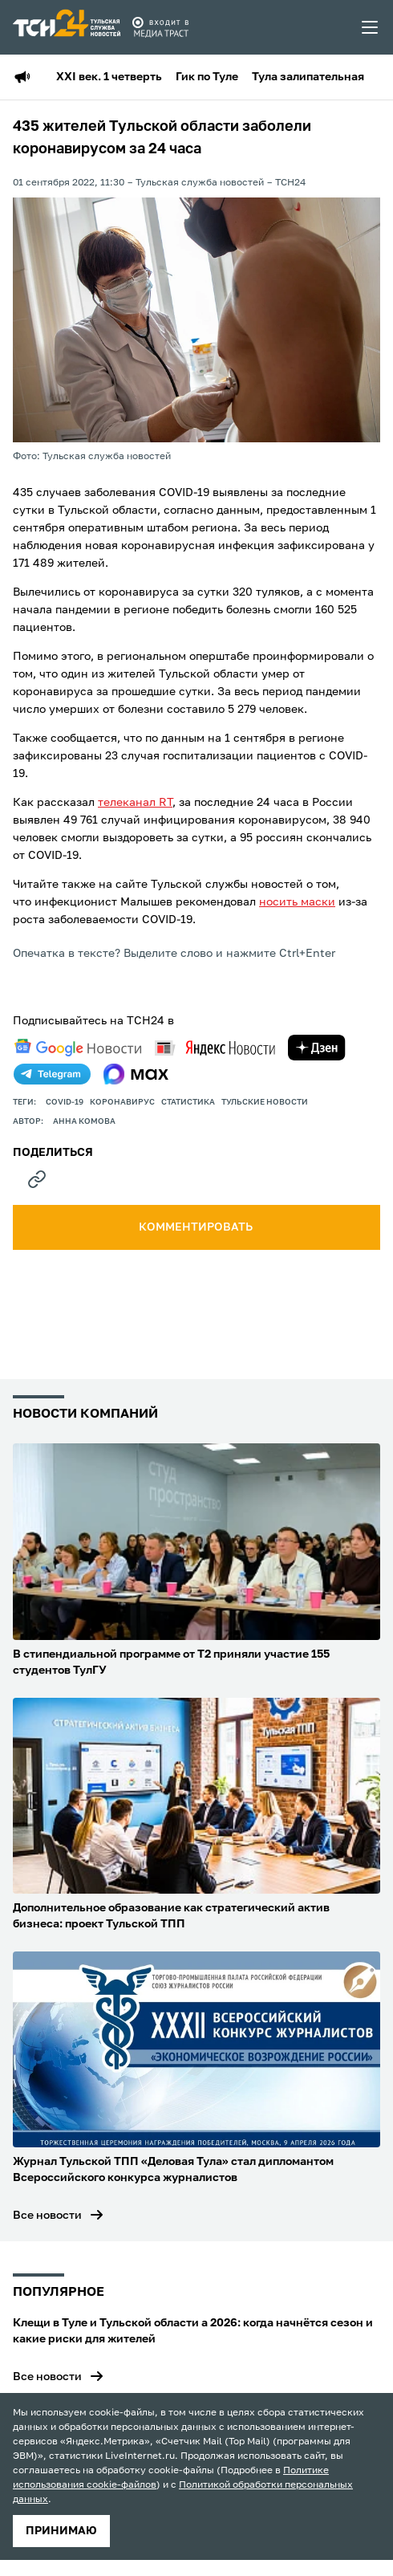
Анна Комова (84, 1121)
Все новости (47, 2215)
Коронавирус (122, 1102)
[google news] (78, 1047)
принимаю (61, 2531)
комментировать (197, 1227)
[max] (135, 1074)
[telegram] (52, 1074)
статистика (188, 1102)
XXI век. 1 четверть (109, 77)
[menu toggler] (370, 27)
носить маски (297, 902)
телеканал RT (135, 802)
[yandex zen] (317, 1047)
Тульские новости (264, 1102)
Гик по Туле (207, 77)
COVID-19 (64, 1102)
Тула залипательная (308, 77)
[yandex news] (215, 1048)
